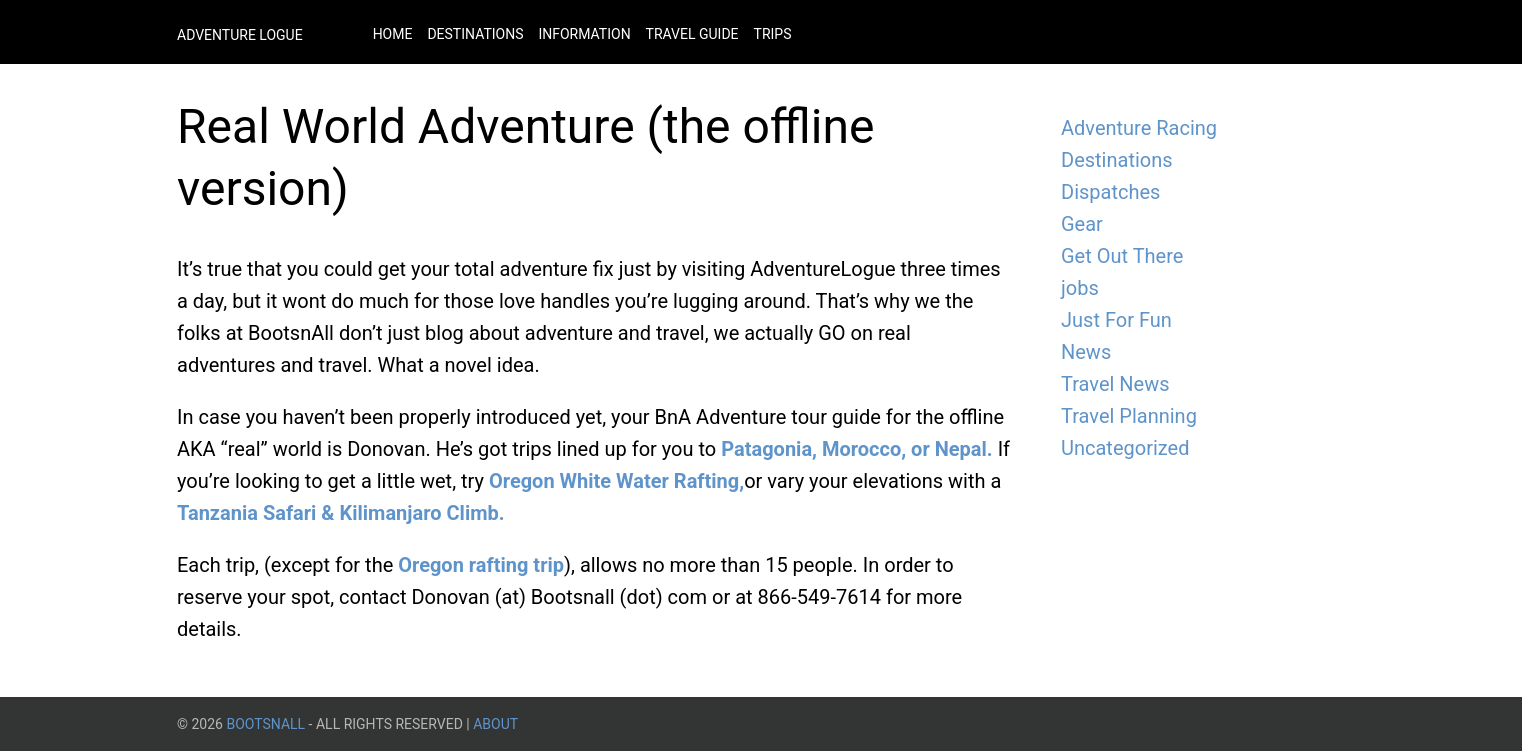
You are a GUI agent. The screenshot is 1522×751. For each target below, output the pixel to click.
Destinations (475, 34)
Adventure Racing (1139, 128)
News (1086, 352)
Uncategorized (1125, 448)
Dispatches (1110, 192)
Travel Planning (1129, 416)
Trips (773, 34)
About (495, 724)
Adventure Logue (240, 35)
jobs (1080, 288)
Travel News (1115, 384)
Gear (1082, 224)
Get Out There (1122, 256)
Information (584, 34)
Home (393, 34)
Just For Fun (1116, 320)
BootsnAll (265, 724)
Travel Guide (692, 34)
